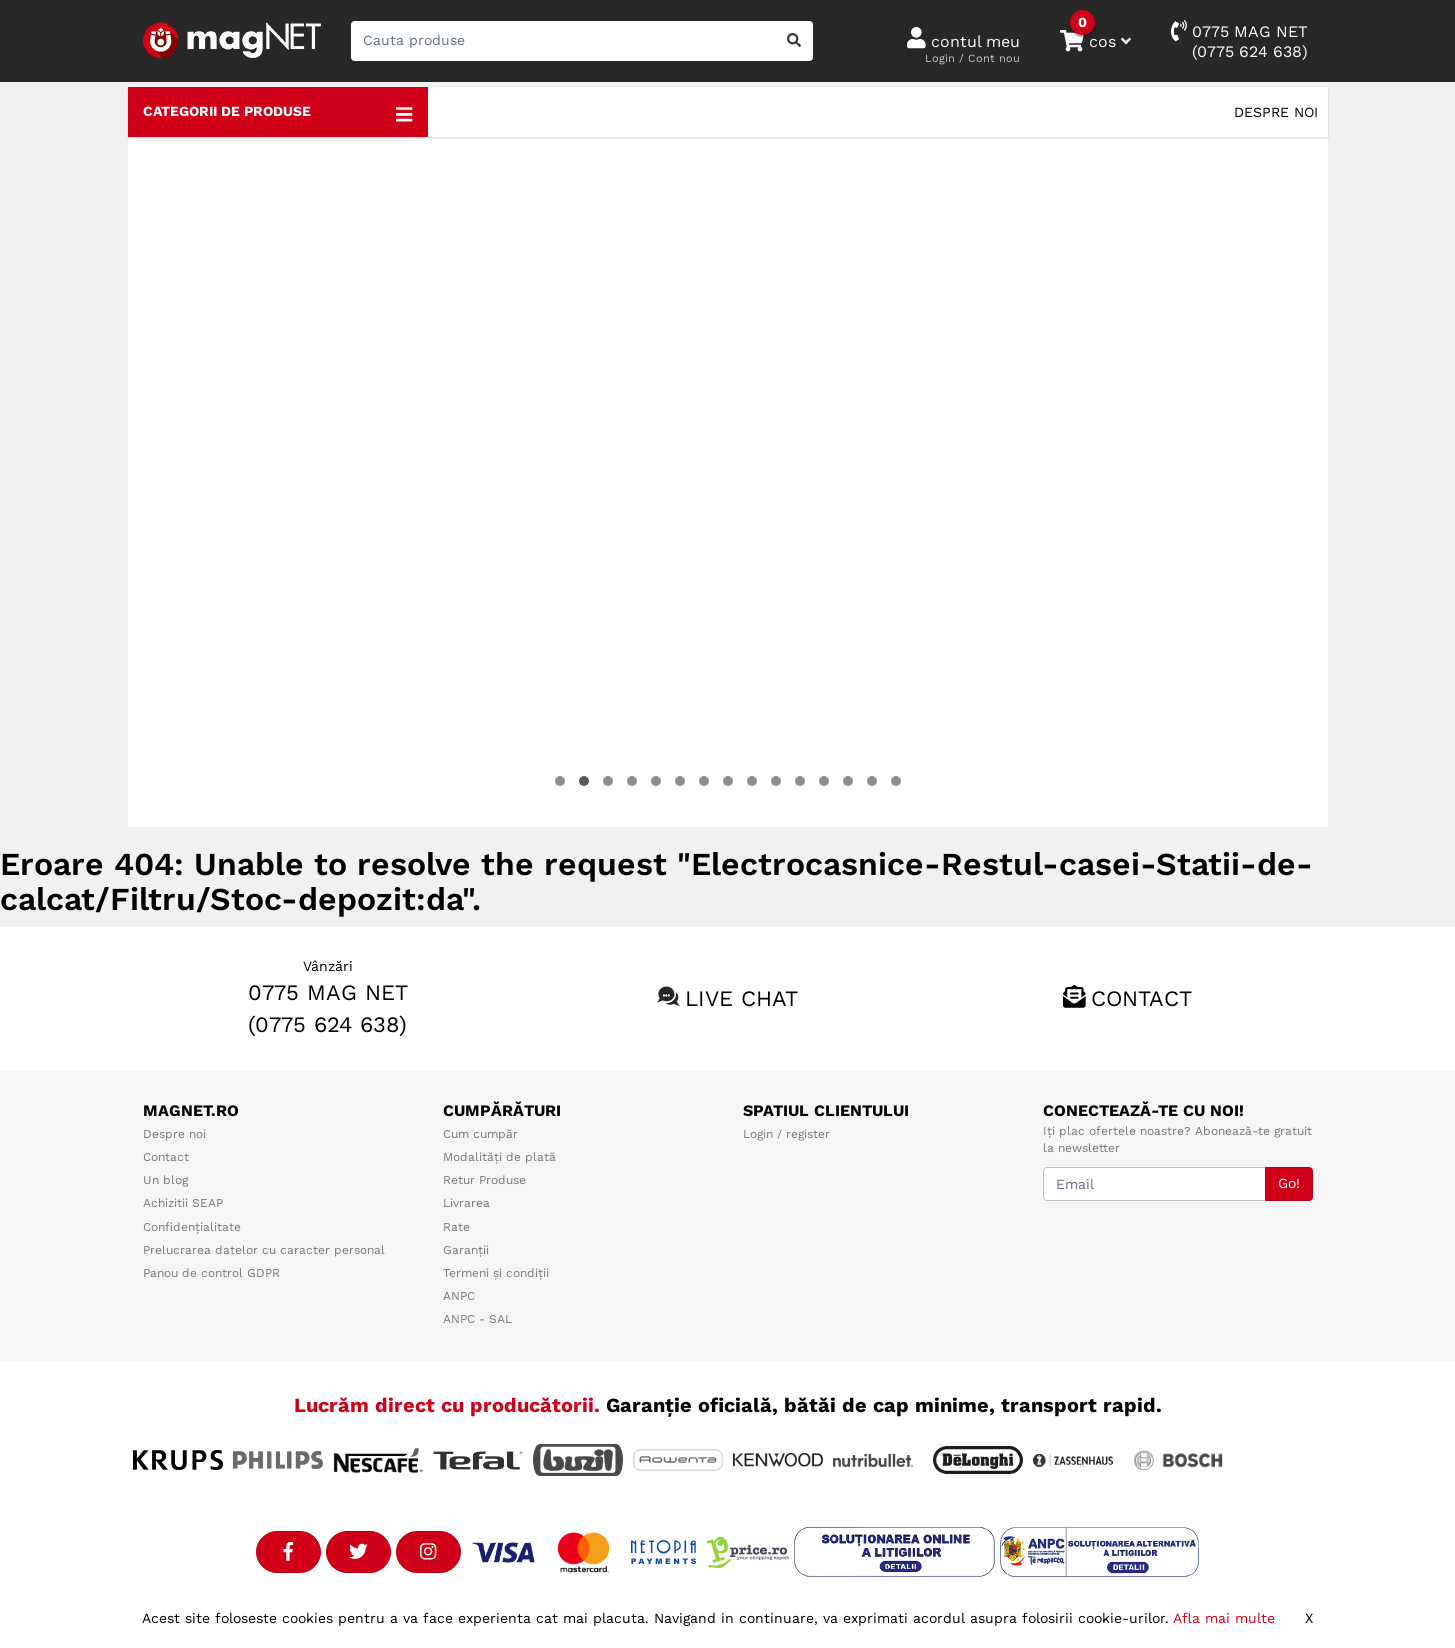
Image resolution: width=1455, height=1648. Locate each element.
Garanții (466, 1250)
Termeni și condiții (496, 1273)
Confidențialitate (192, 1227)
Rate (456, 1227)
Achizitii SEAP (183, 1203)
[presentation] (169, 482)
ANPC (459, 1296)
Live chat (741, 998)
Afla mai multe (1224, 1618)
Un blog (165, 1180)
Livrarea (466, 1203)
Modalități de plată (499, 1157)
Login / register (786, 1134)
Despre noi (1276, 112)
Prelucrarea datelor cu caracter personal (264, 1250)
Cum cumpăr (480, 1134)
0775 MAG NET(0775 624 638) (1239, 40)
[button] (560, 781)
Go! (1289, 1183)
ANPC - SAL (477, 1319)
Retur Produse (484, 1180)
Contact (1141, 998)
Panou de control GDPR (211, 1273)
